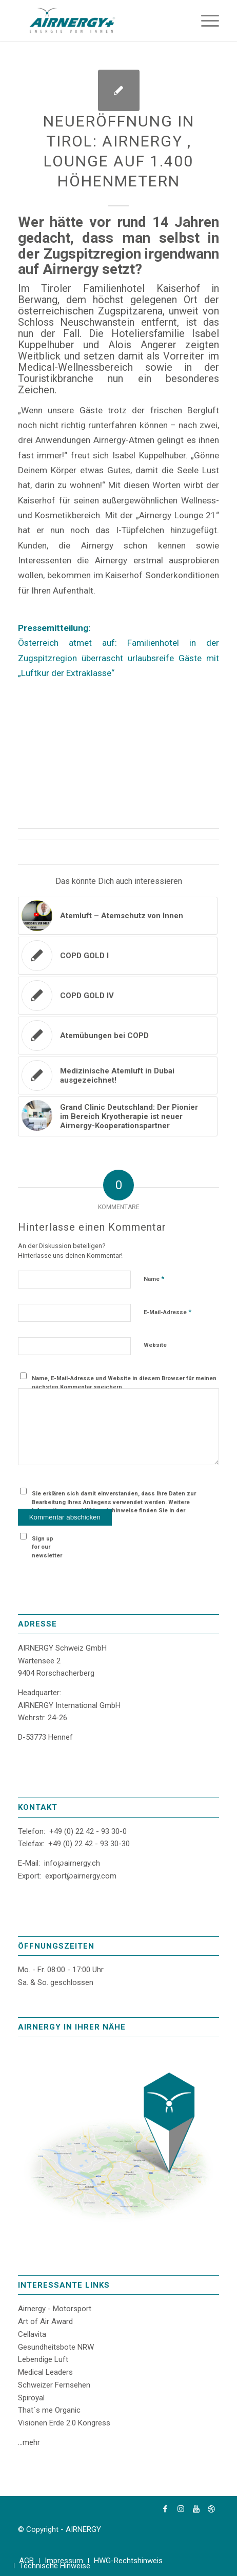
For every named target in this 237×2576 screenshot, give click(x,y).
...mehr (29, 2442)
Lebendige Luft (43, 2359)
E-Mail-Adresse (167, 1312)
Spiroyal (31, 2397)
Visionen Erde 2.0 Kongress (64, 2422)
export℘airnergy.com (80, 1876)
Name (154, 1278)
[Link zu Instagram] (180, 2509)
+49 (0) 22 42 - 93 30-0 (88, 1831)
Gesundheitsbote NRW (56, 2347)
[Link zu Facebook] (165, 2509)
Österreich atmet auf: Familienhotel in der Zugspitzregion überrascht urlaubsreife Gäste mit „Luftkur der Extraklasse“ (119, 658)
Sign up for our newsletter (47, 1547)
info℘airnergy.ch (72, 1863)
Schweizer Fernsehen (54, 2385)
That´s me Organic (49, 2410)
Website (155, 1345)
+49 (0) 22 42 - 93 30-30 (89, 1843)
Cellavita (32, 2334)
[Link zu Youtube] (196, 2509)
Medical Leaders (45, 2372)
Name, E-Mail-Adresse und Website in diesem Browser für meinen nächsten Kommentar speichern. (124, 1382)
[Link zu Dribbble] (211, 2509)
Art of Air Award (45, 2321)
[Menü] (205, 20)
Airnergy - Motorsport (54, 2308)
